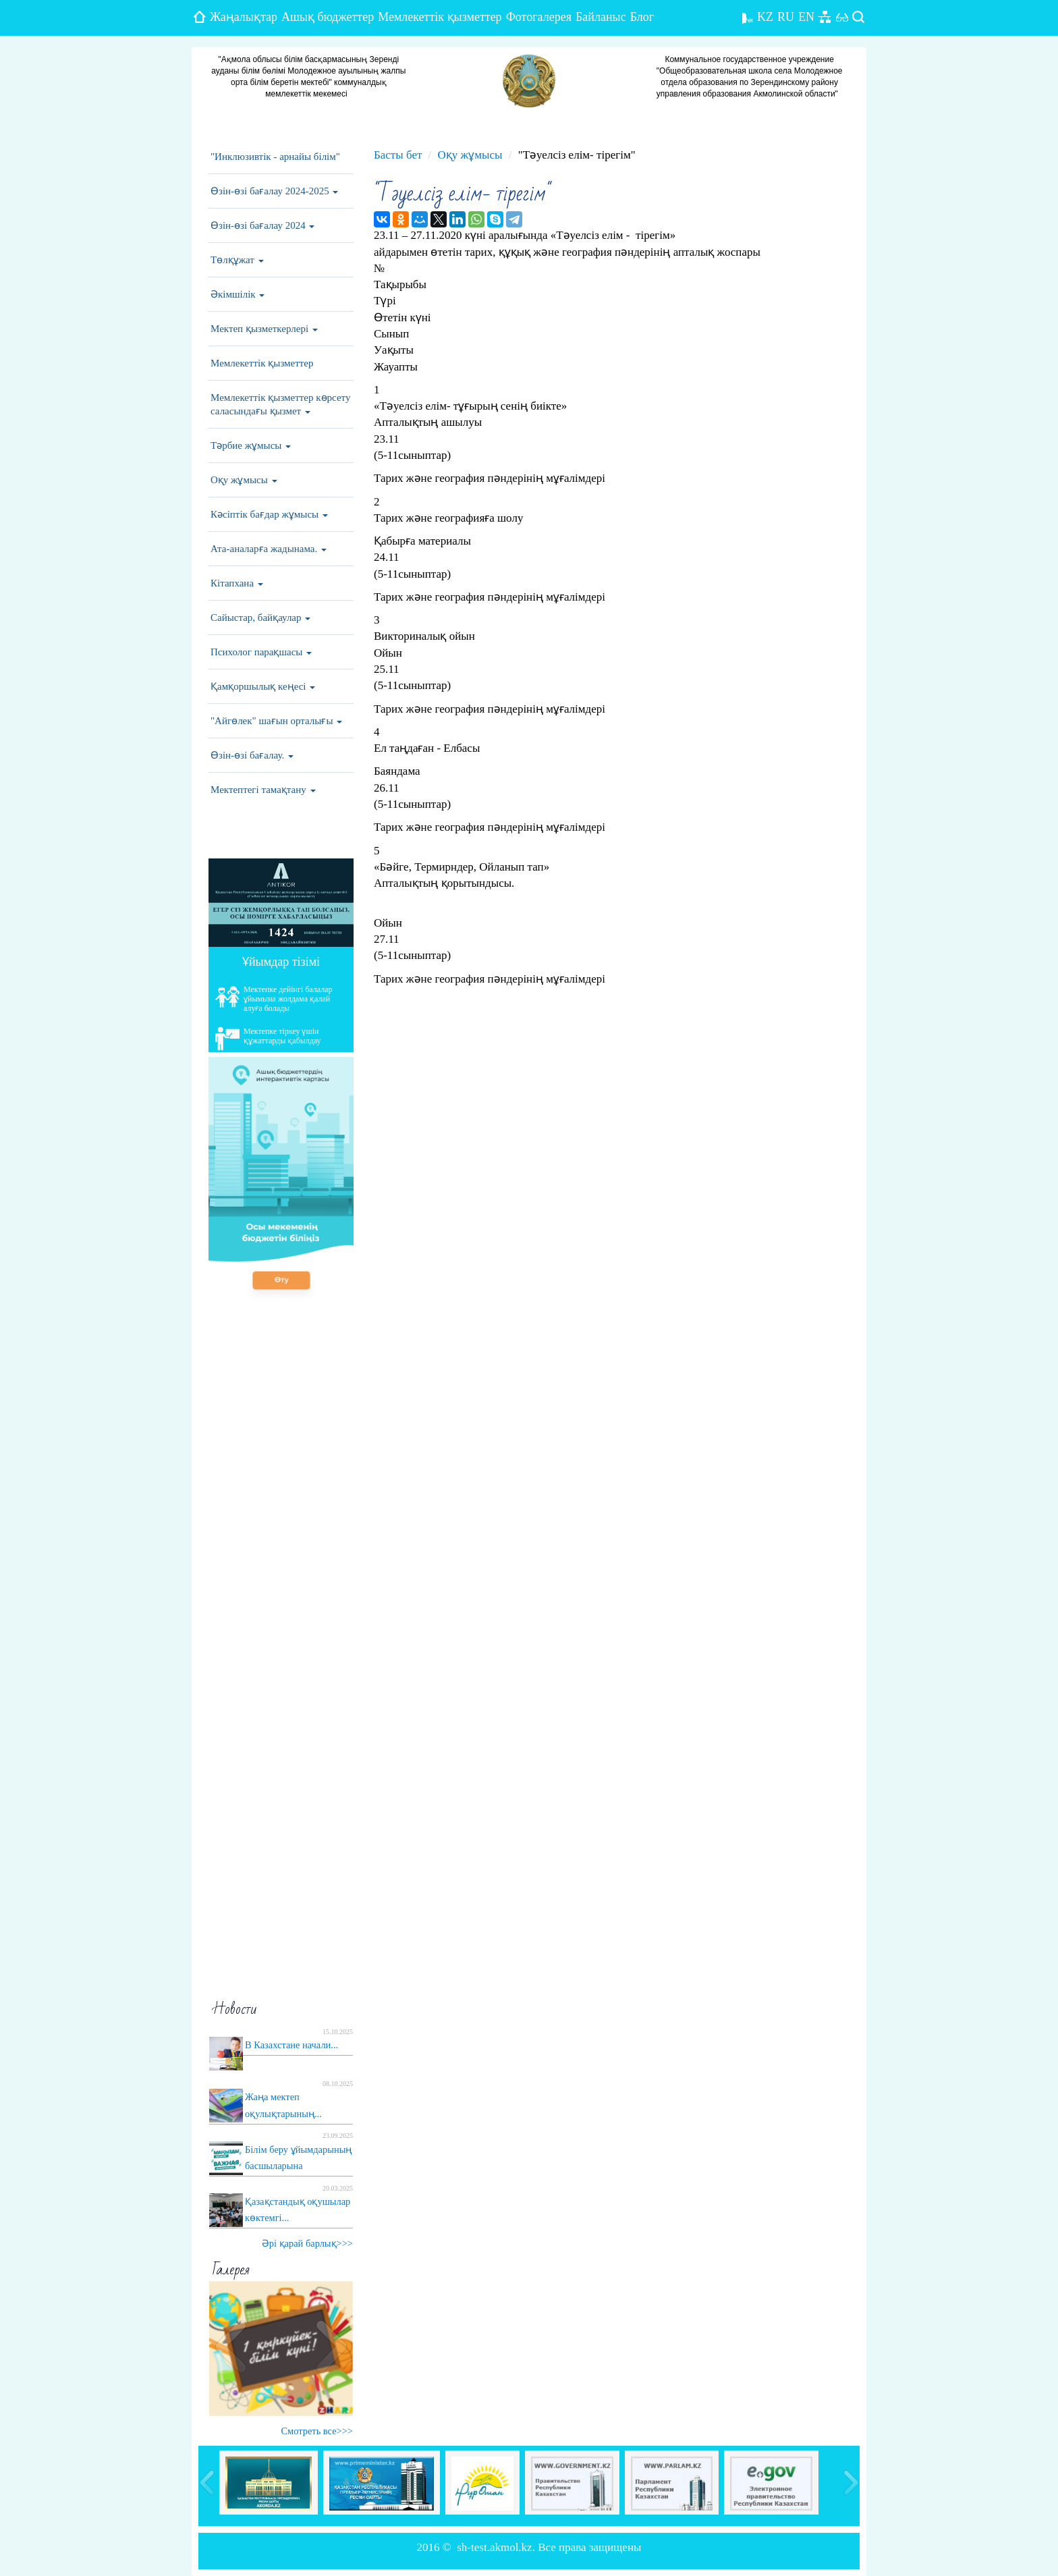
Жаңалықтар (243, 17)
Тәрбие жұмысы (251, 445)
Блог (642, 17)
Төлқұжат (237, 259)
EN (806, 17)
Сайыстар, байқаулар (260, 617)
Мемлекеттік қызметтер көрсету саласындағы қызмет (280, 404)
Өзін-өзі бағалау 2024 (262, 225)
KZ (765, 17)
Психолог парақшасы (261, 652)
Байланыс (601, 17)
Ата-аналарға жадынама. (269, 548)
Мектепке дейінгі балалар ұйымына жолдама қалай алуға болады (274, 999)
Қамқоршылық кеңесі (263, 686)
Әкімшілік (237, 294)
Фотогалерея (539, 17)
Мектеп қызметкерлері (264, 328)
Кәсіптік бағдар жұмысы (269, 514)
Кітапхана (237, 583)
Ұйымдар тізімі (281, 961)
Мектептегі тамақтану (263, 789)
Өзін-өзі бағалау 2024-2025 (274, 191)
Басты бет (398, 154)
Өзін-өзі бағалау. (252, 755)
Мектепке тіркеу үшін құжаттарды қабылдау (268, 1038)
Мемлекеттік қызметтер (439, 17)
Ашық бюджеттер (327, 17)
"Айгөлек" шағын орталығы (276, 720)
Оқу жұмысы (244, 479)
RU (785, 17)
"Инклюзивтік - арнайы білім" (275, 156)
